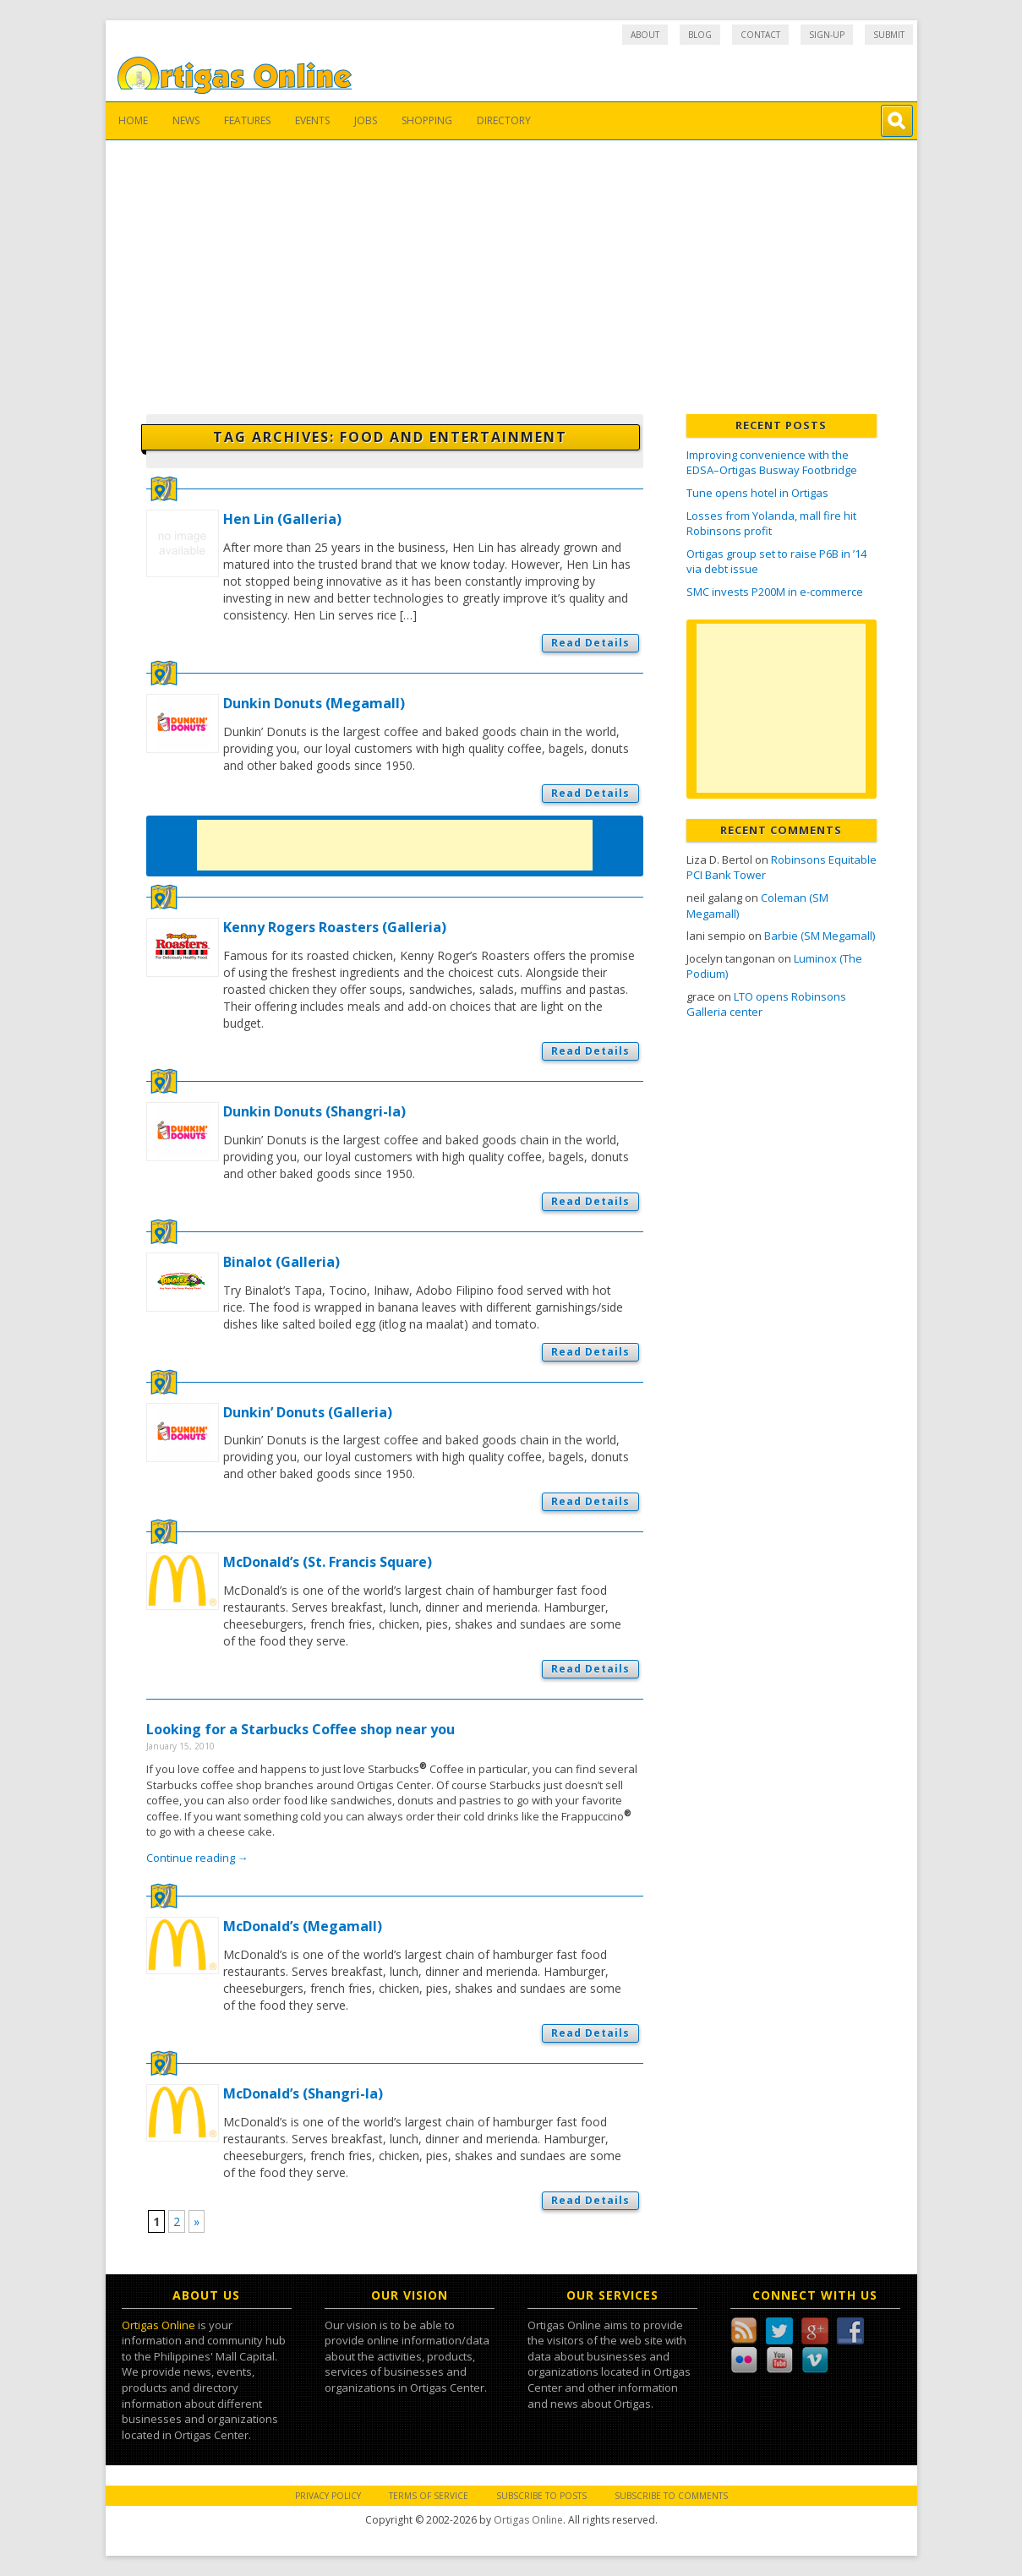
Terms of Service (428, 2496)
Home (133, 120)
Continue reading (197, 1857)
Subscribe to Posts (541, 2496)
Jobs (365, 120)
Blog (700, 35)
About (645, 35)
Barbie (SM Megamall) (819, 935)
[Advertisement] (511, 267)
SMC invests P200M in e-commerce (774, 591)
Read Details (590, 643)
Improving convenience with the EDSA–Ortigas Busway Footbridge (771, 462)
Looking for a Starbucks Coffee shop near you (300, 1729)
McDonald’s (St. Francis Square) (327, 1562)
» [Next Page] (196, 2221)
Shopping (427, 120)
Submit (888, 35)
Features (247, 120)
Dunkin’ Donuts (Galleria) (307, 1412)
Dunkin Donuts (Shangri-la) (314, 1111)
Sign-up (826, 35)
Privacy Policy (328, 2496)
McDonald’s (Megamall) (302, 1926)
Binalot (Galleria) (281, 1262)
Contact (760, 35)
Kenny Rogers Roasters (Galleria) (334, 927)
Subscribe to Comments (671, 2496)
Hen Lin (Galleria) (282, 519)
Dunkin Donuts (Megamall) (314, 703)
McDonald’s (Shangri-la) (303, 2093)
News (185, 120)
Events (312, 120)
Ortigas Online (158, 2325)
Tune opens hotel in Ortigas (757, 492)
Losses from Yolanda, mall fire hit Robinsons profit (771, 523)
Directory (504, 120)
